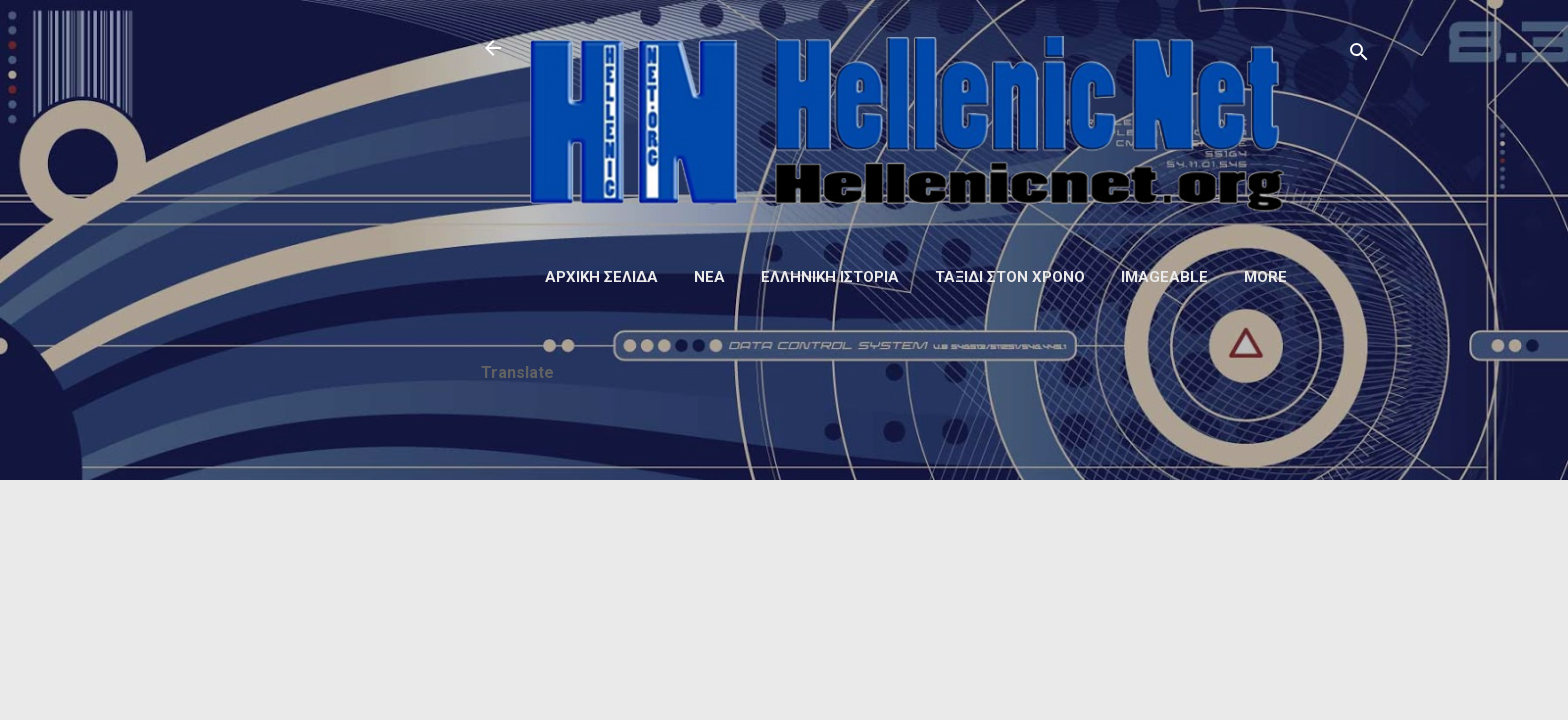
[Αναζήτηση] (1359, 54)
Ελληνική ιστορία (830, 277)
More (1265, 277)
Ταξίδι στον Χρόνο (1010, 277)
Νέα (709, 277)
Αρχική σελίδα (601, 277)
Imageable (1164, 277)
